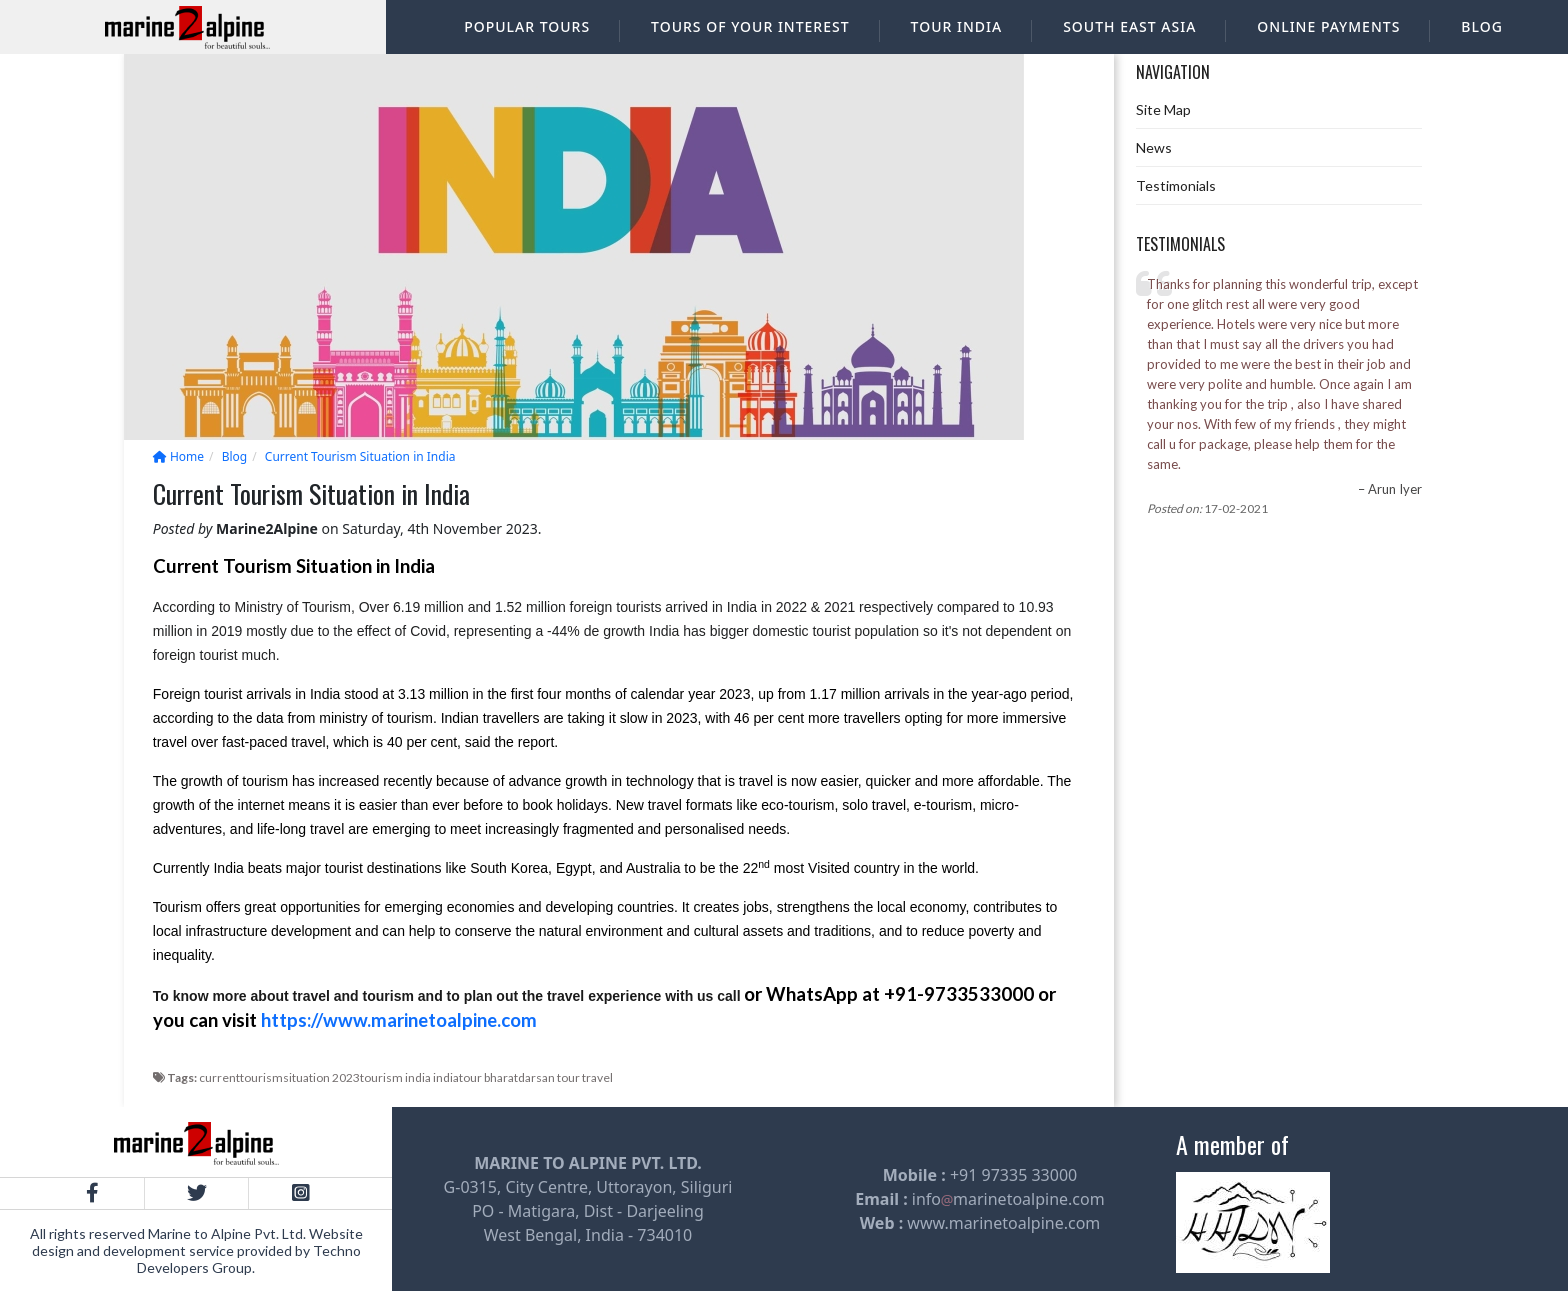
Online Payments (1328, 26)
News (1154, 147)
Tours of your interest (750, 26)
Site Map (1163, 109)
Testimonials (1176, 185)
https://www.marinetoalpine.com (399, 1020)
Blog (1482, 26)
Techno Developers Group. (249, 1259)
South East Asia (1129, 26)
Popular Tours (527, 26)
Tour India (957, 26)
